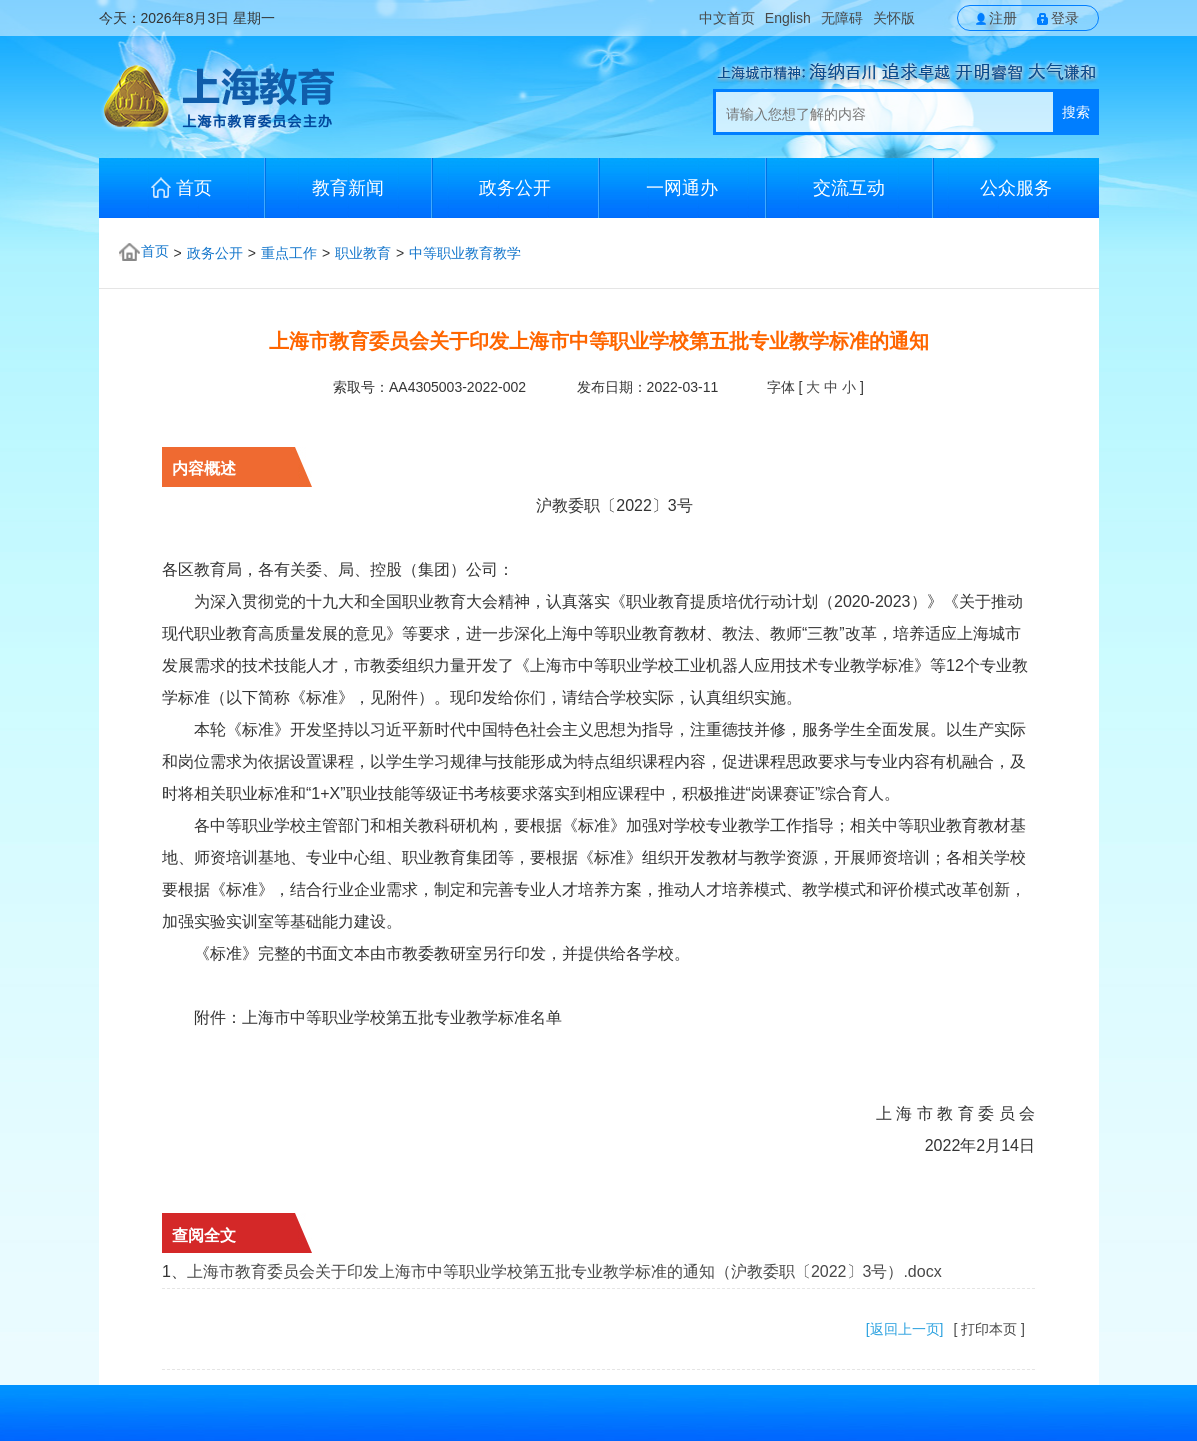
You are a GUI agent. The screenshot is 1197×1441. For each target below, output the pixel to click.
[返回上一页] (905, 1329)
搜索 (1076, 112)
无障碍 (842, 18)
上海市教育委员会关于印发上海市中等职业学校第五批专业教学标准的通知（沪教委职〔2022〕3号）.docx (564, 1271)
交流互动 (849, 188)
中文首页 (727, 18)
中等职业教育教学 (465, 253)
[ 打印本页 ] (989, 1329)
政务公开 (515, 188)
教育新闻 (348, 188)
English (788, 18)
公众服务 (1016, 188)
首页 (181, 187)
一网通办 (682, 188)
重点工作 (289, 253)
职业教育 (363, 253)
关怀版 (894, 18)
